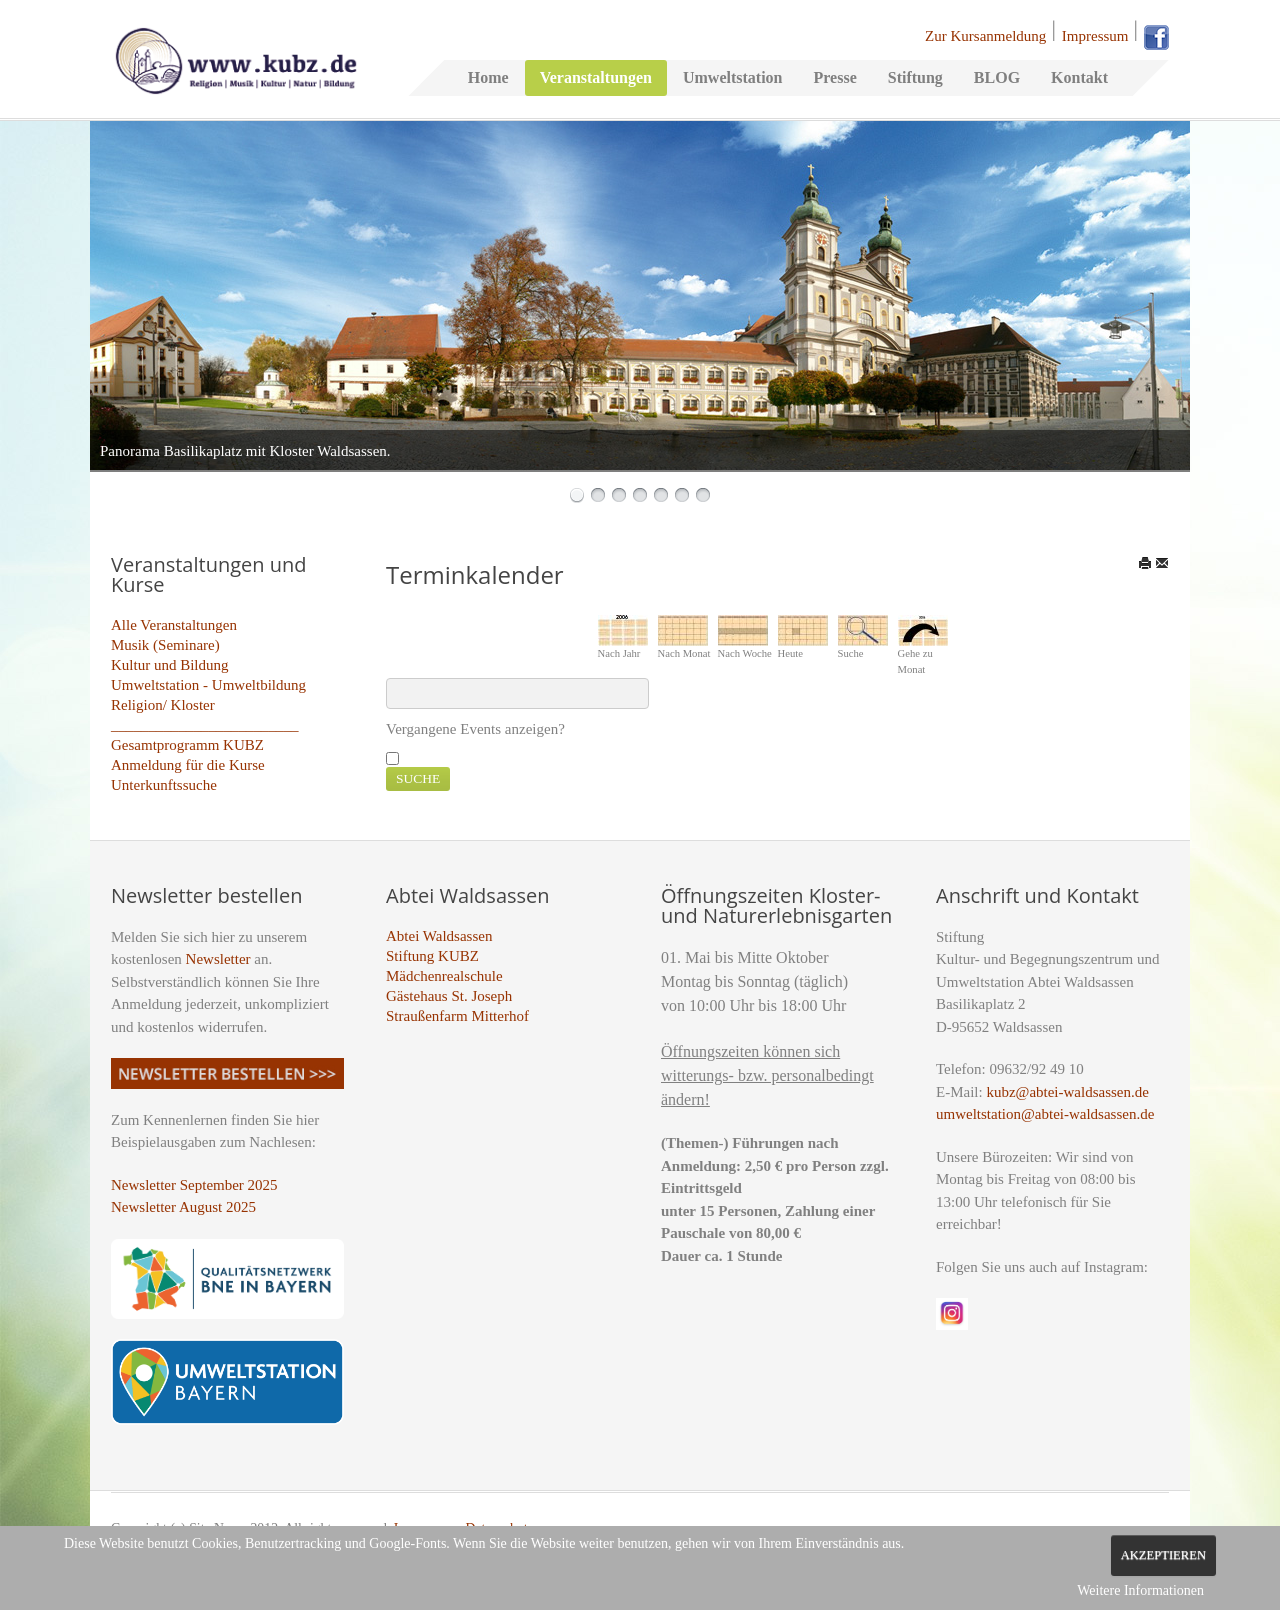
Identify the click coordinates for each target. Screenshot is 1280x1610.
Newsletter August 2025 (183, 1207)
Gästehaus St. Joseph (449, 996)
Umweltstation (733, 77)
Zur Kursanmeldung (985, 36)
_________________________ (205, 725)
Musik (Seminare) (165, 645)
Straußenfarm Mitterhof (457, 1016)
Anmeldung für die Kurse (188, 765)
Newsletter (218, 959)
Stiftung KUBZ (432, 956)
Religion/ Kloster (163, 705)
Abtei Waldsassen (439, 936)
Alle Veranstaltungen (174, 625)
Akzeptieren (1163, 1555)
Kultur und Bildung (170, 665)
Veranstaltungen (596, 77)
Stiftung (915, 77)
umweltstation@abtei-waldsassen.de (1045, 1114)
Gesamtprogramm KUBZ (187, 745)
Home (488, 77)
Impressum (1095, 36)
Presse (834, 77)
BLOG (997, 77)
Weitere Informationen (1140, 1590)
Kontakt (1079, 77)
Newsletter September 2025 (194, 1185)
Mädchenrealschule (444, 976)
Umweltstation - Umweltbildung (208, 685)
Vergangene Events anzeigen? (475, 729)
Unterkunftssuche (164, 785)
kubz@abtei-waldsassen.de (1067, 1092)
